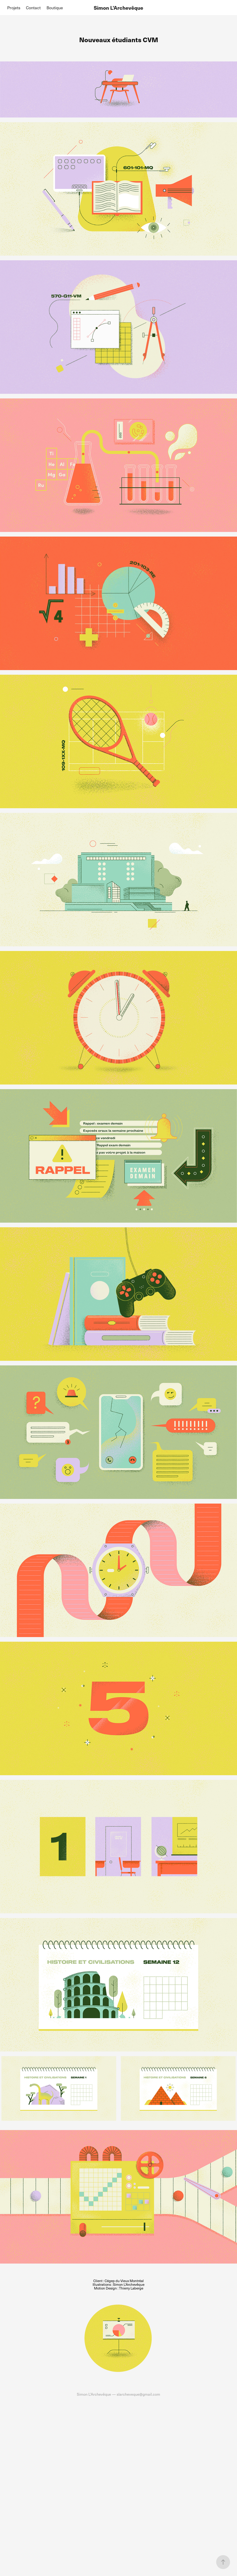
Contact (33, 7)
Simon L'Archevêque (118, 7)
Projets (13, 7)
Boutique (55, 7)
